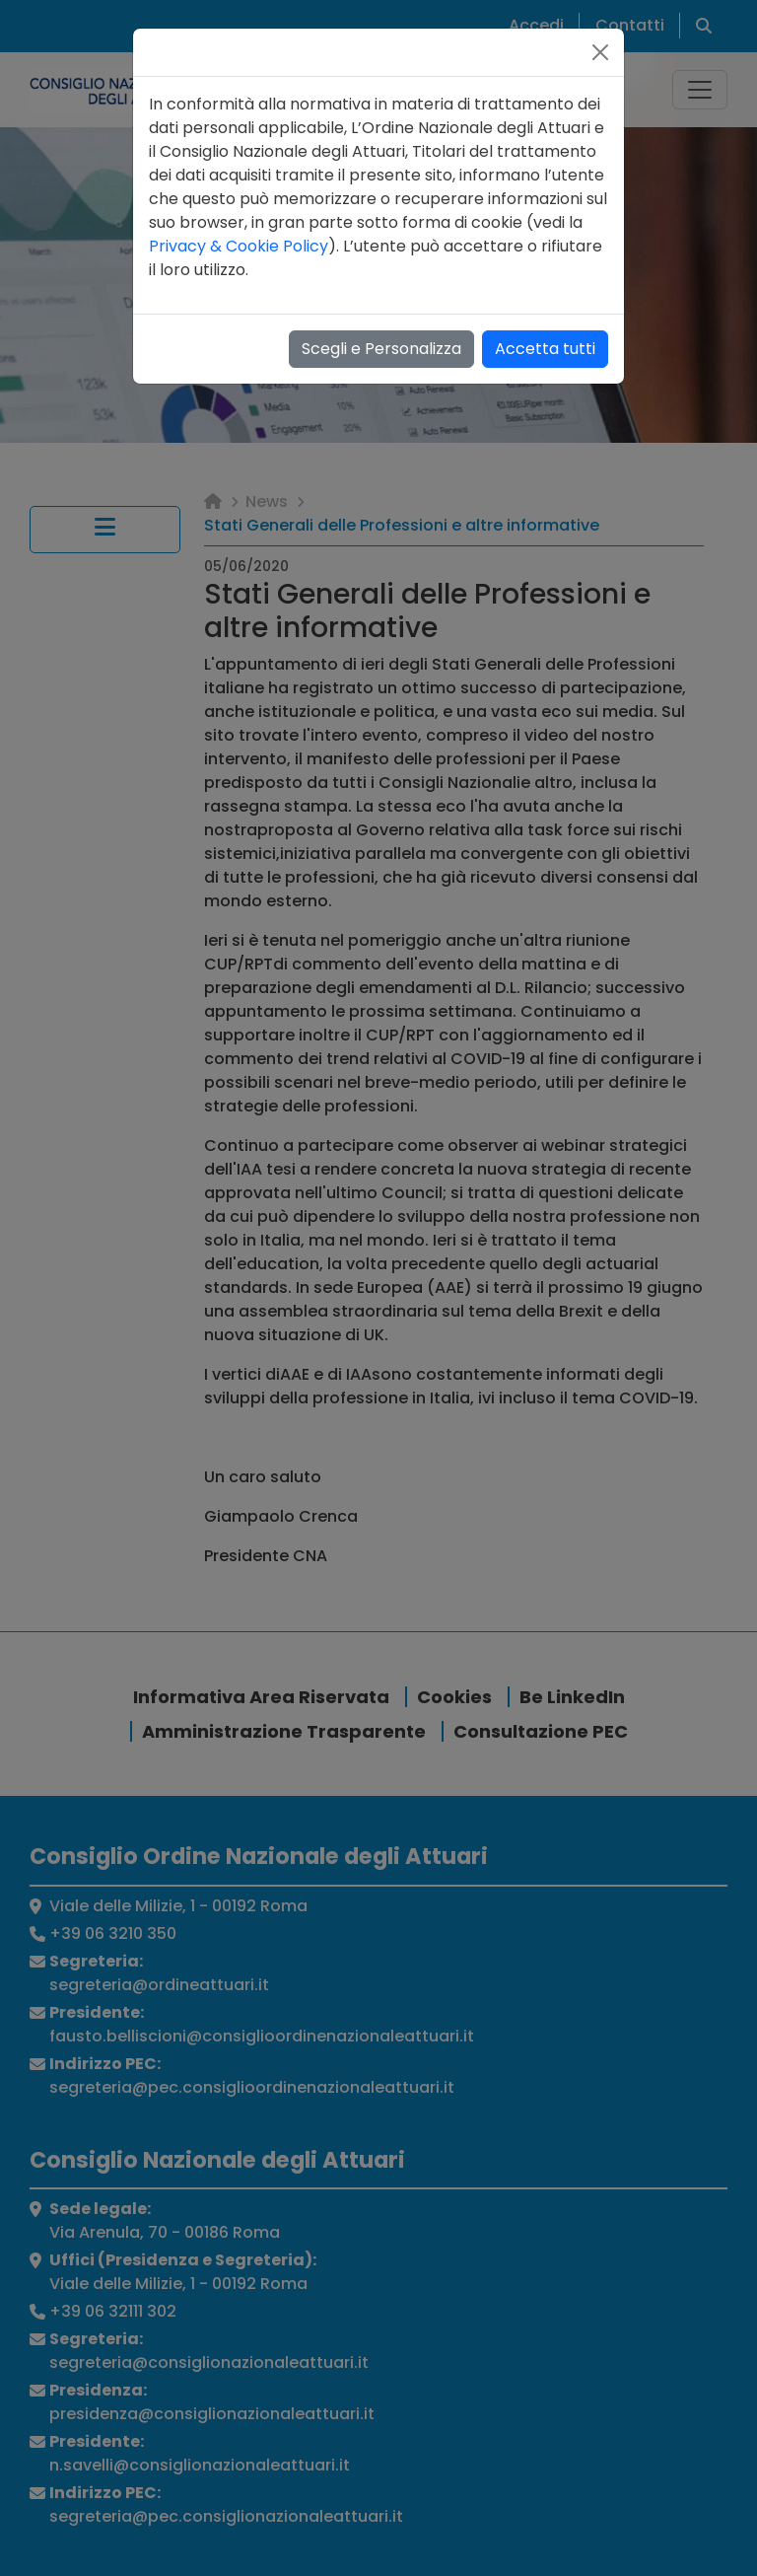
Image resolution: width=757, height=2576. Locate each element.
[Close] (600, 52)
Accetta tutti (545, 348)
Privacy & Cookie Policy (238, 246)
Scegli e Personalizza (381, 348)
